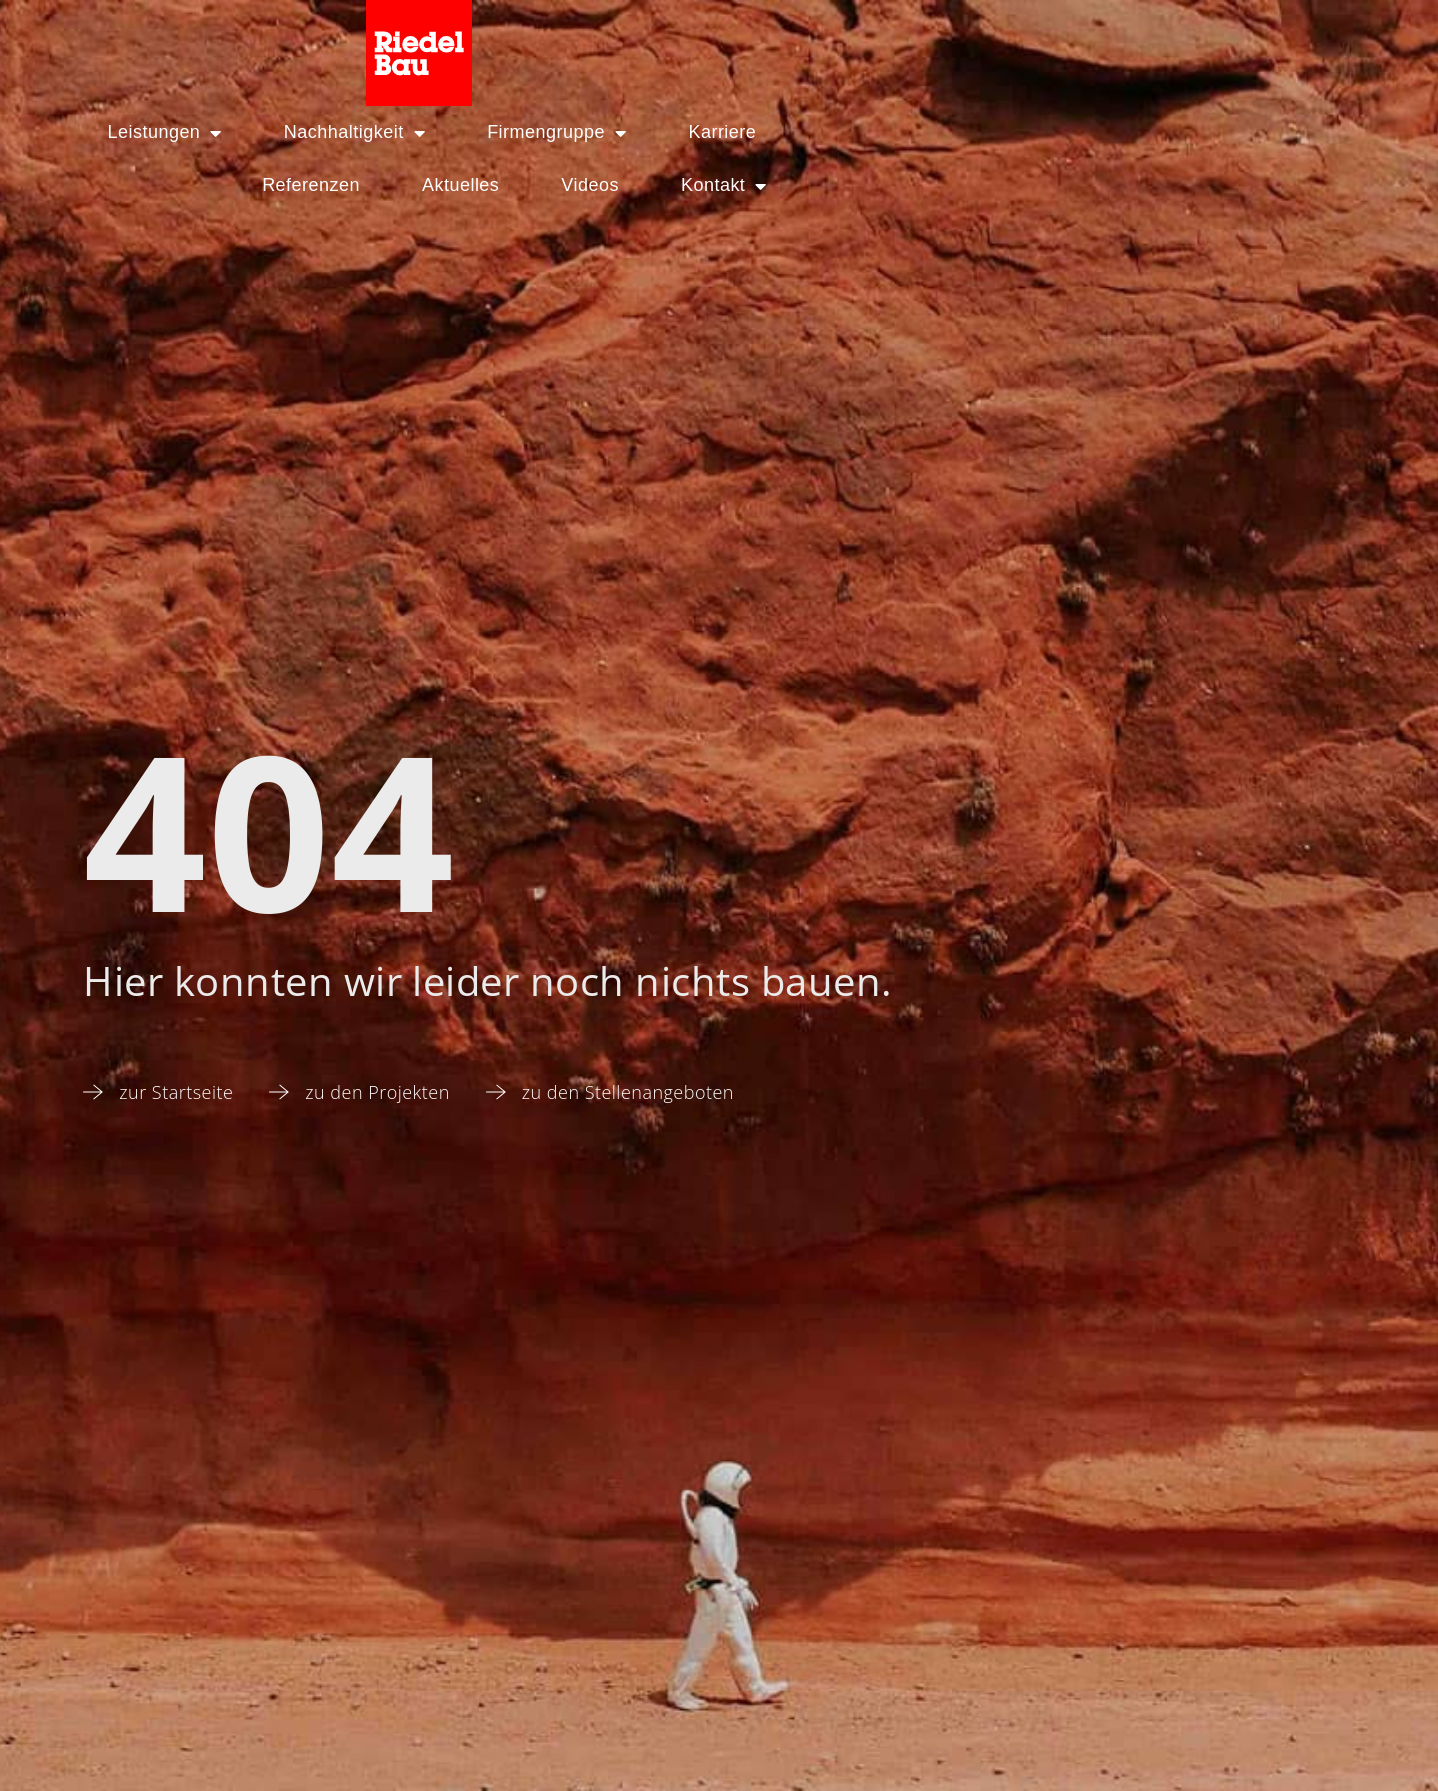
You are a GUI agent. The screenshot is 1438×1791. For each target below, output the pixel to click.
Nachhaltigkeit (400, 41)
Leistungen (211, 41)
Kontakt (1327, 41)
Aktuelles (1063, 41)
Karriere (769, 41)
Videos (1193, 41)
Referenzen (914, 41)
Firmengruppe (603, 41)
